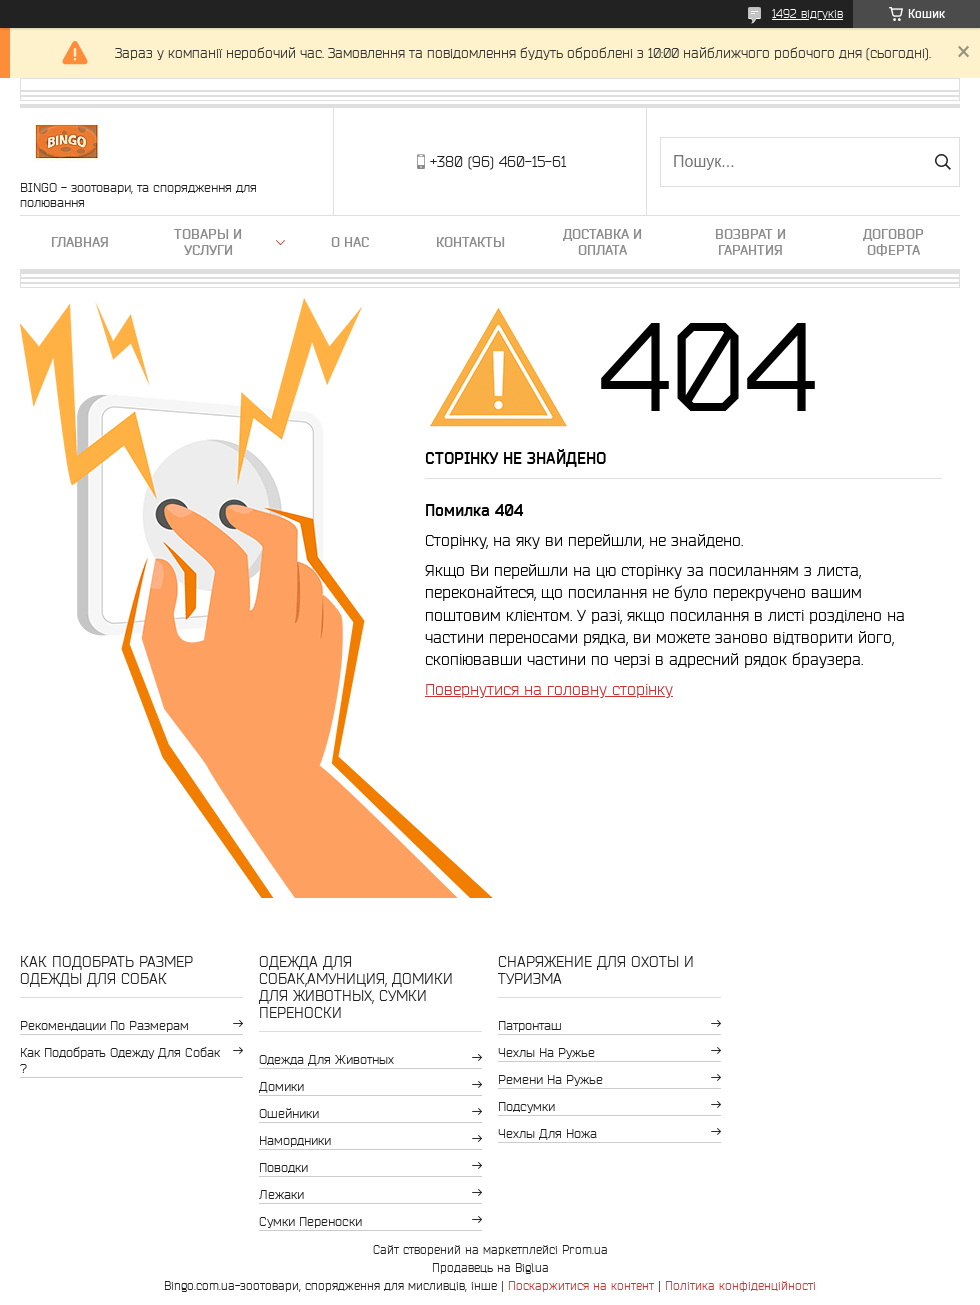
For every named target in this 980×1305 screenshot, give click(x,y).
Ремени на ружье (550, 1079)
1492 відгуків (807, 13)
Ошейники (289, 1113)
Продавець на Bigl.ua (490, 1267)
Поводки (283, 1167)
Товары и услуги (208, 242)
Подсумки (526, 1106)
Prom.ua (585, 1249)
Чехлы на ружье (546, 1052)
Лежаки (281, 1194)
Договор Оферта (893, 242)
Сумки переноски (310, 1221)
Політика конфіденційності (740, 1285)
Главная (80, 242)
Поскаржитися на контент (581, 1285)
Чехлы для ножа (547, 1133)
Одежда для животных (326, 1059)
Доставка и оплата (602, 242)
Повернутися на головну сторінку (549, 689)
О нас (350, 242)
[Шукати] (942, 162)
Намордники (295, 1140)
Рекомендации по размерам (104, 1025)
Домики (281, 1086)
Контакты (470, 242)
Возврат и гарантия (750, 242)
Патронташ (530, 1025)
